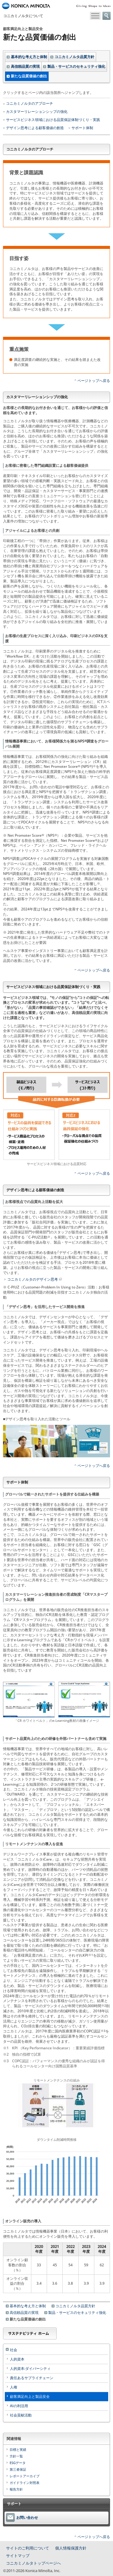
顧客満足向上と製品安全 (30, 2396)
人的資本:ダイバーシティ (30, 2368)
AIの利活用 (19, 2405)
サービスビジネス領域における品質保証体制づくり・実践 (53, 119)
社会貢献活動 (21, 2415)
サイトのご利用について (27, 2548)
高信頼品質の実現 (25, 66)
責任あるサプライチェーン (31, 2377)
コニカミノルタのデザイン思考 (35, 1279)
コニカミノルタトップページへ (33, 2563)
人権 (13, 2387)
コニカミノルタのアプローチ (29, 103)
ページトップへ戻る (93, 380)
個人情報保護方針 (70, 2548)
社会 (13, 2349)
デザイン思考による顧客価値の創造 (35, 128)
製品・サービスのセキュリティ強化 (76, 66)
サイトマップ (18, 2555)
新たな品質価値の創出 (29, 76)
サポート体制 (82, 128)
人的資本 (17, 2359)
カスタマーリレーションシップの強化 (36, 111)
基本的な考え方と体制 (29, 56)
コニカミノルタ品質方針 (74, 56)
